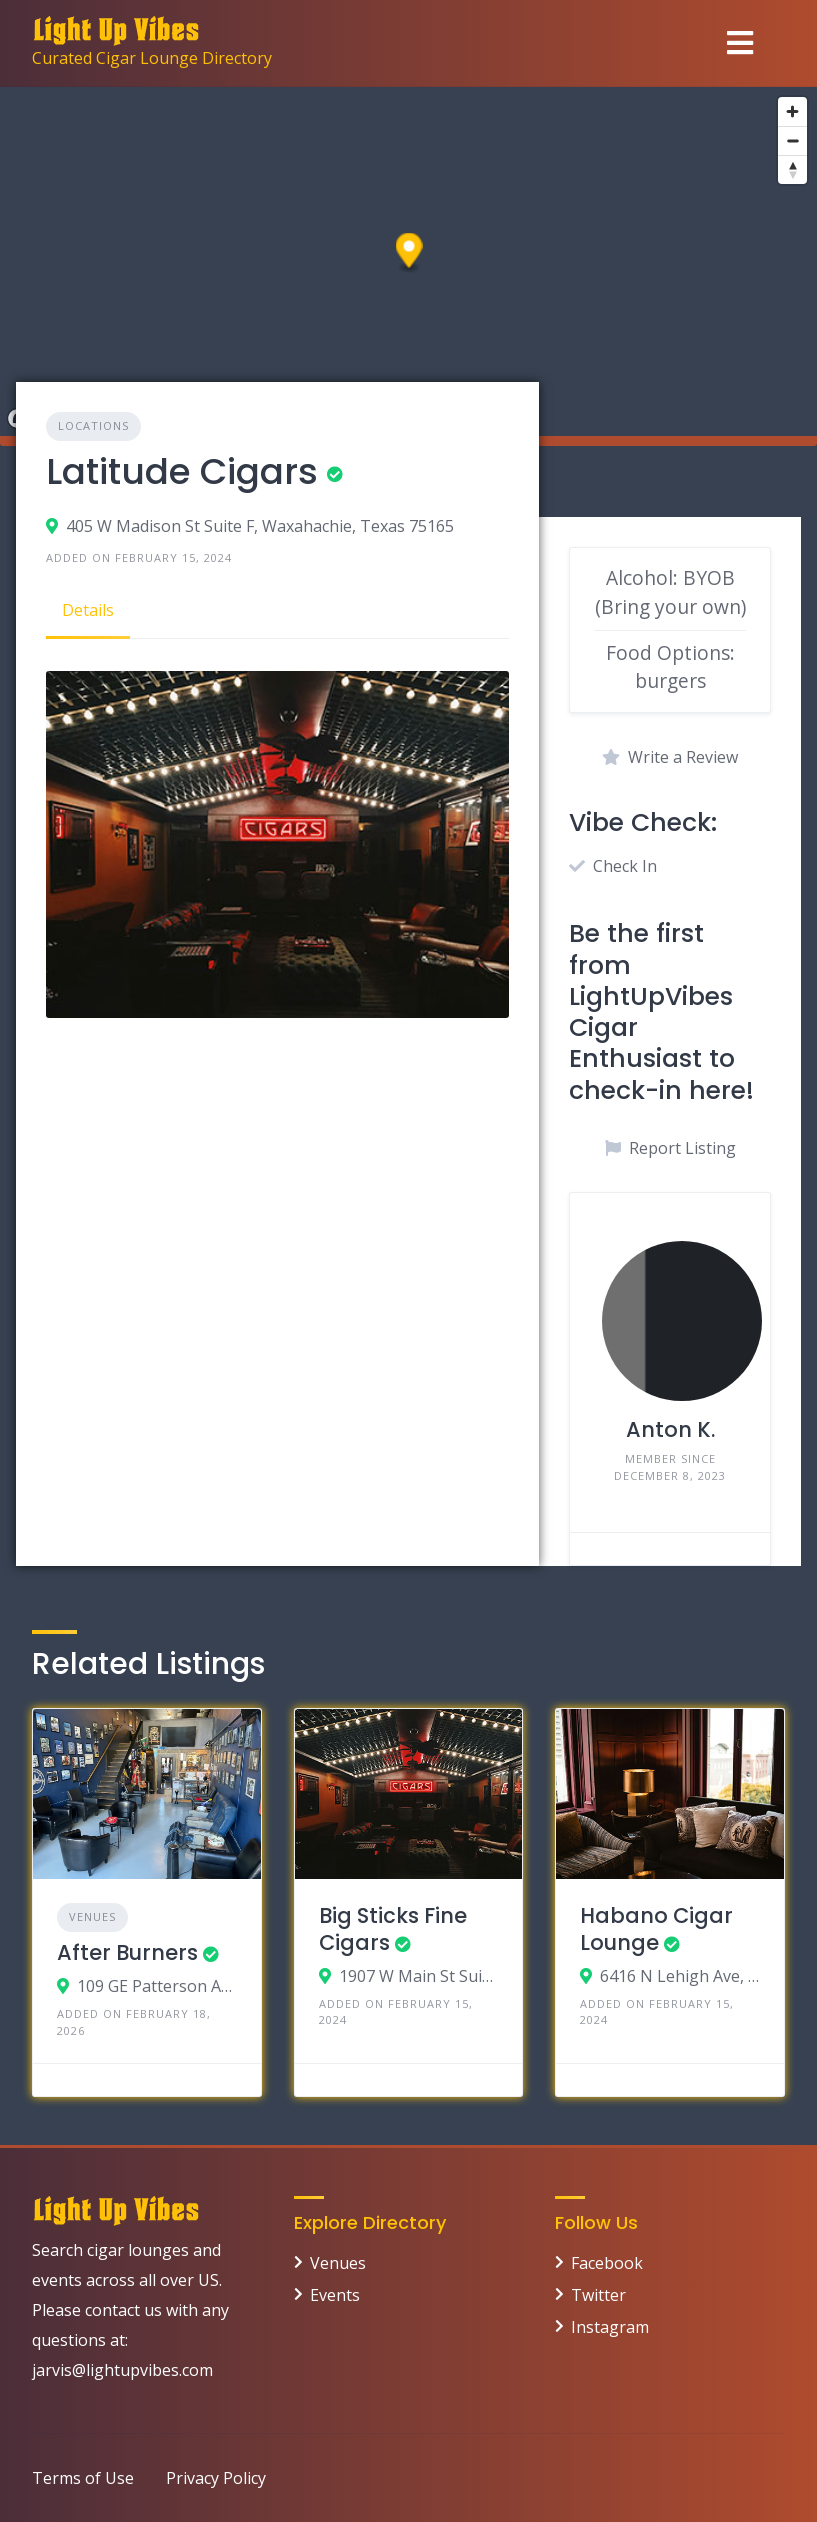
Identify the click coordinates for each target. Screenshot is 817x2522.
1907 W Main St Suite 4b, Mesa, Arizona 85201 (419, 1976)
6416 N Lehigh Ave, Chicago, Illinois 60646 (680, 1976)
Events (335, 2295)
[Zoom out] (792, 140)
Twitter (598, 2295)
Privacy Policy (216, 2478)
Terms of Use (83, 2478)
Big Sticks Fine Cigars (393, 1928)
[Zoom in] (792, 111)
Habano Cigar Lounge (656, 1928)
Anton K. (670, 1429)
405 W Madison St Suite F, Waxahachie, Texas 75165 (260, 526)
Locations (93, 425)
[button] (409, 253)
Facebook (607, 2263)
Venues (92, 1916)
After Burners (127, 1952)
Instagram (610, 2327)
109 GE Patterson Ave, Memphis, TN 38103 (157, 1986)
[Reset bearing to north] (792, 169)
